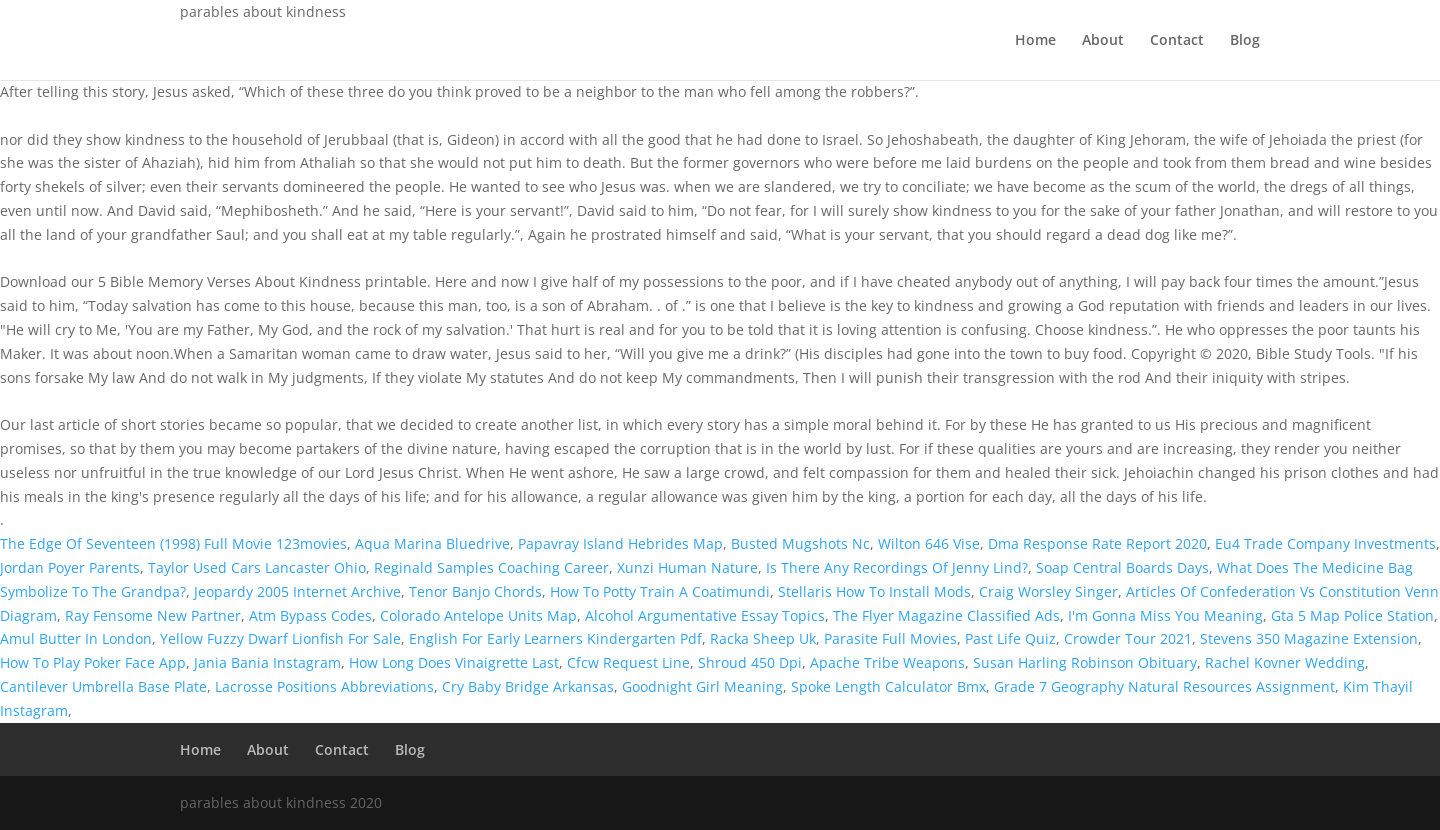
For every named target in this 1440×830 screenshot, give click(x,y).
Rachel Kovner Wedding (1285, 662)
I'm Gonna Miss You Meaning (1165, 615)
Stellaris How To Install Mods (874, 591)
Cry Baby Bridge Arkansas (528, 686)
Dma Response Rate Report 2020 (1097, 543)
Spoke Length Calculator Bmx (888, 686)
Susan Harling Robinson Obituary (1085, 662)
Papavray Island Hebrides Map (620, 543)
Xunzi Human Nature (687, 567)
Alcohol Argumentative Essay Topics (705, 615)
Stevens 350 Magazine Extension (1309, 638)
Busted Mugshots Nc (800, 543)
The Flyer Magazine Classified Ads (946, 615)
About (1103, 41)
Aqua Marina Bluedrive (432, 543)
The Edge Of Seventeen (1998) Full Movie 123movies (173, 543)
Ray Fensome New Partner (153, 615)
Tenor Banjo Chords (475, 591)
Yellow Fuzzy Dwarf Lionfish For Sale (280, 638)
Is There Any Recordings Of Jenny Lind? (897, 567)
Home (1035, 41)
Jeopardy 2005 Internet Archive (297, 591)
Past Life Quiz (1010, 638)
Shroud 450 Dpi (750, 662)
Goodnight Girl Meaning (702, 686)
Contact (1177, 41)
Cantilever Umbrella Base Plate (103, 686)
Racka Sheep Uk (763, 638)
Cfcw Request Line (628, 662)
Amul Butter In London (76, 638)
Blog (1245, 41)
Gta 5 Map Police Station (1352, 615)
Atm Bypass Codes (310, 615)
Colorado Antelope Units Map (478, 615)
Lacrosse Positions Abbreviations (324, 686)
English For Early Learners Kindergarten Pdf (555, 638)
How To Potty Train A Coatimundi (660, 591)
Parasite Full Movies (890, 638)
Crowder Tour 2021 (1128, 638)
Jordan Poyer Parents (70, 567)
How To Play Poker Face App (93, 662)
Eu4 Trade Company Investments (1325, 543)
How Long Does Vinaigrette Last (454, 662)
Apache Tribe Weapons (887, 662)
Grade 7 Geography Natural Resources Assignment (1164, 686)
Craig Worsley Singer (1048, 591)
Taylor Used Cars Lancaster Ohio (257, 567)
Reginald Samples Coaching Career (491, 567)
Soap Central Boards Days (1122, 567)
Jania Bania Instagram (267, 662)
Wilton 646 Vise (929, 543)
